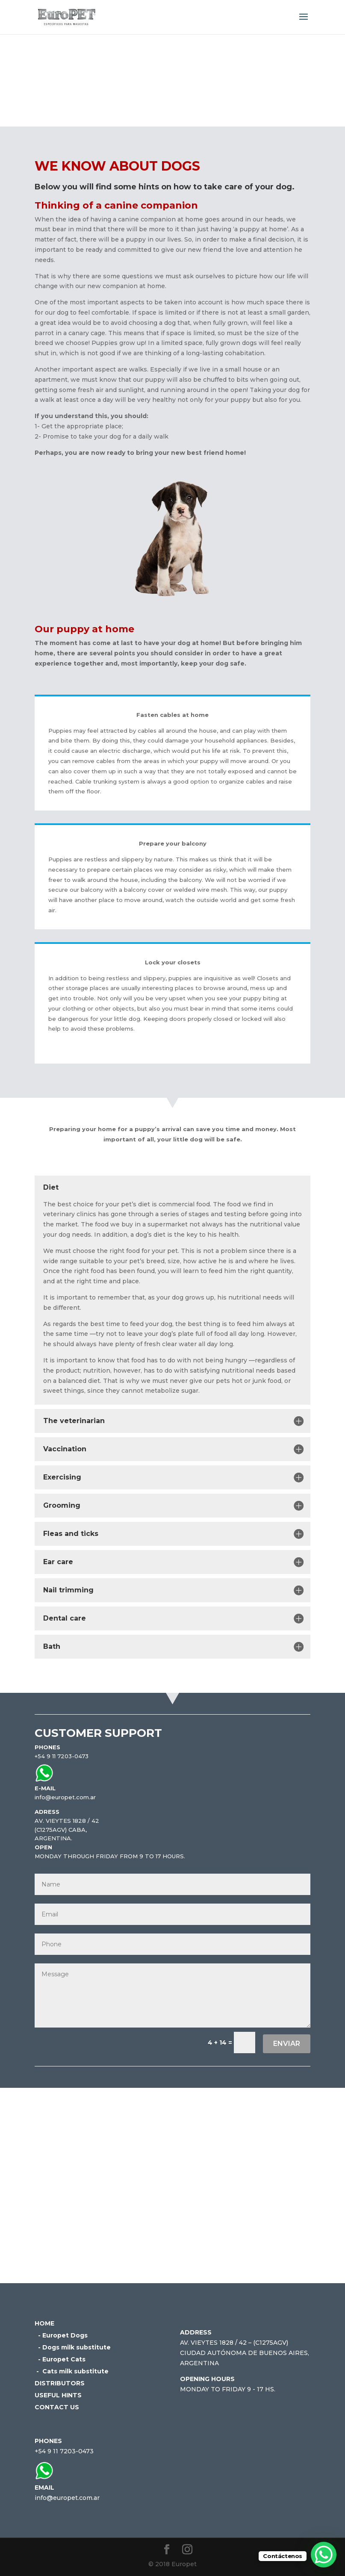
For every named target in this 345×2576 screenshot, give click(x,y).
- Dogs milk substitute (73, 2347)
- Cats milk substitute (72, 2371)
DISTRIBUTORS (60, 2383)
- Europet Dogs (61, 2335)
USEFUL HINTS (58, 2395)
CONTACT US (57, 2407)
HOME (44, 2323)
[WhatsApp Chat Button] (323, 2554)
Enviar (286, 2044)
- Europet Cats (60, 2359)
